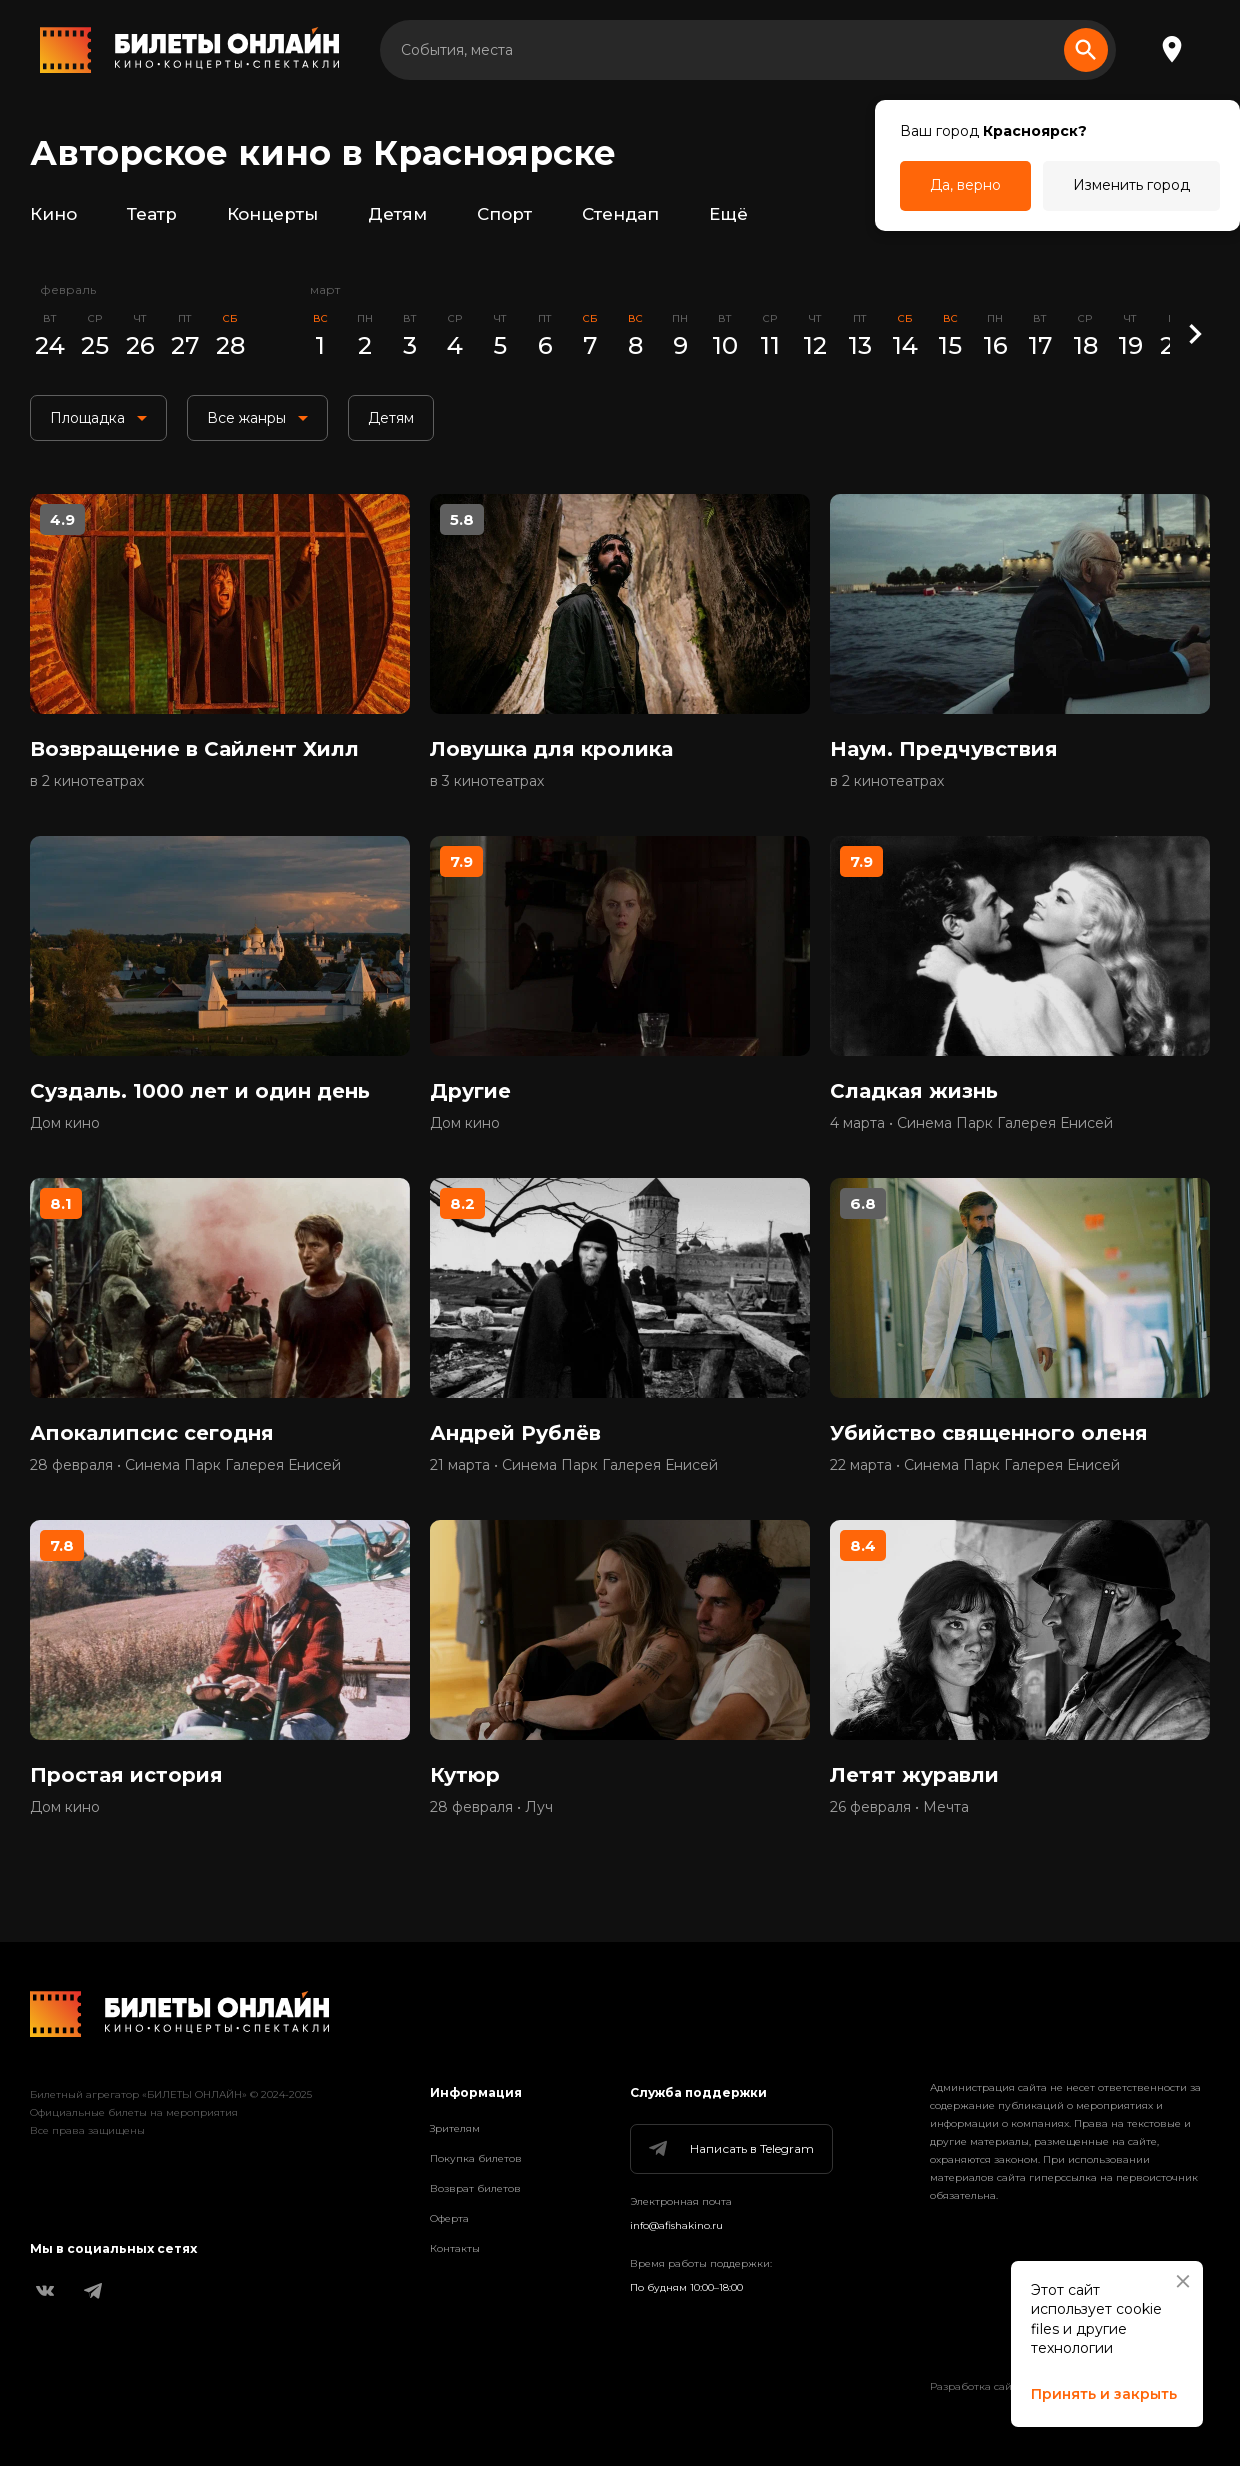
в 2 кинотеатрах (87, 781)
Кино (53, 214)
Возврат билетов (475, 2188)
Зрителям (455, 2128)
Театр (152, 214)
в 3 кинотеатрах (487, 781)
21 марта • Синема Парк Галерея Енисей (574, 1465)
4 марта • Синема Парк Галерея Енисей (971, 1123)
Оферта (449, 2218)
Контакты (455, 2248)
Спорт (504, 214)
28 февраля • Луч (491, 1807)
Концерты (272, 214)
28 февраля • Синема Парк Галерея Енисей (185, 1465)
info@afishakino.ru (676, 2225)
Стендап (620, 214)
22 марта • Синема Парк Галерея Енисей (975, 1465)
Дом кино (65, 1123)
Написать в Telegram (730, 2149)
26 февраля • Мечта (899, 1807)
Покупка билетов (476, 2158)
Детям (397, 214)
